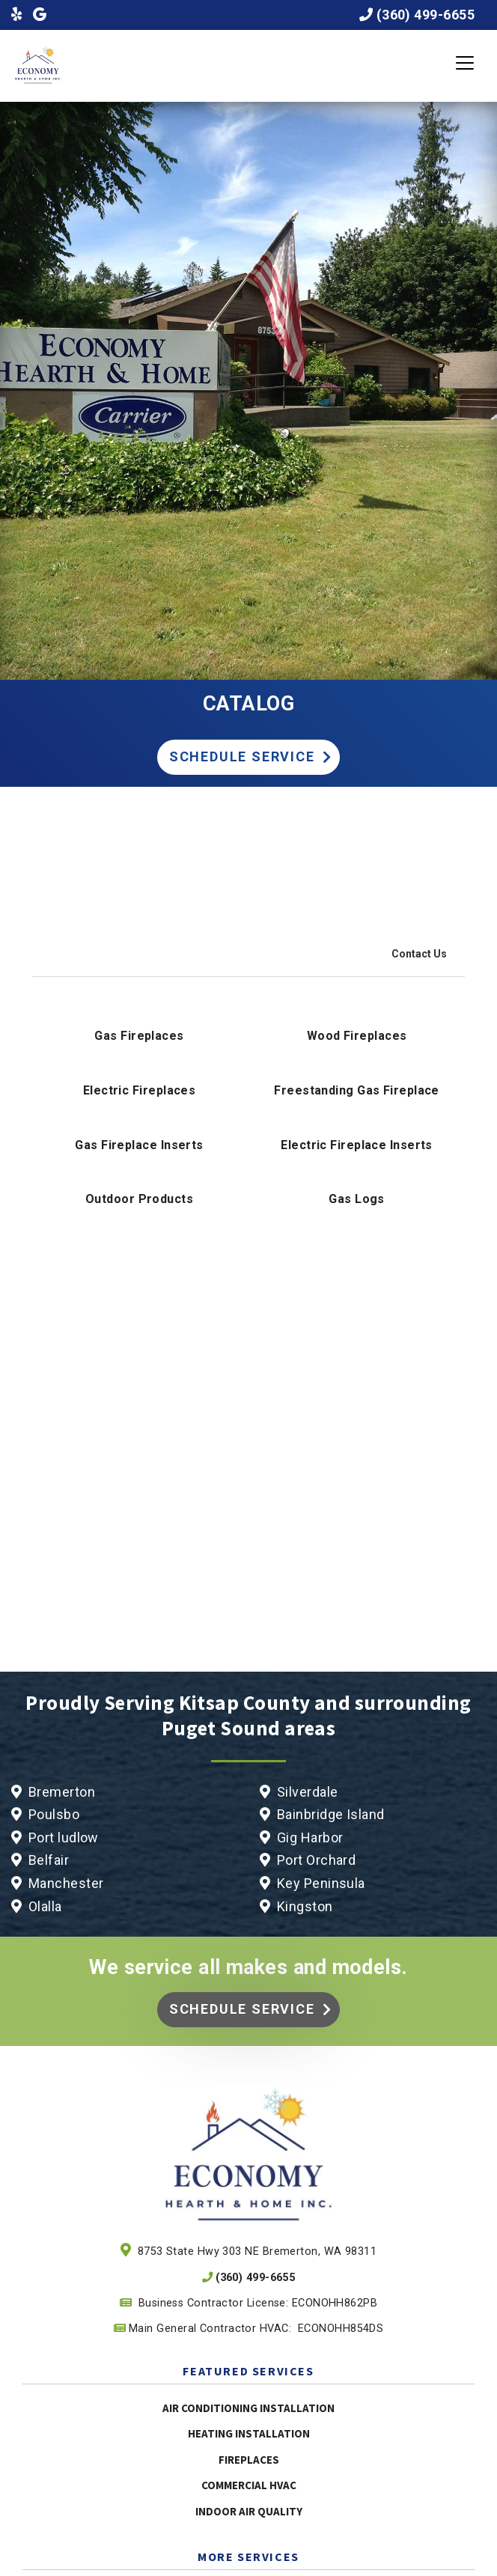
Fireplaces (249, 2459)
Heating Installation (249, 2433)
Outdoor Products (139, 1199)
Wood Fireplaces (357, 1036)
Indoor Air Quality (248, 2511)
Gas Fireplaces (138, 1036)
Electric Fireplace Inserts (357, 1145)
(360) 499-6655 (425, 14)
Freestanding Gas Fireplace (356, 1090)
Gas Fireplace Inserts (139, 1145)
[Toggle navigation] (465, 63)
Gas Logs (357, 1199)
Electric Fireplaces (139, 1090)
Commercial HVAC (248, 2485)
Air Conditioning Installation (248, 2408)
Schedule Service (242, 756)
